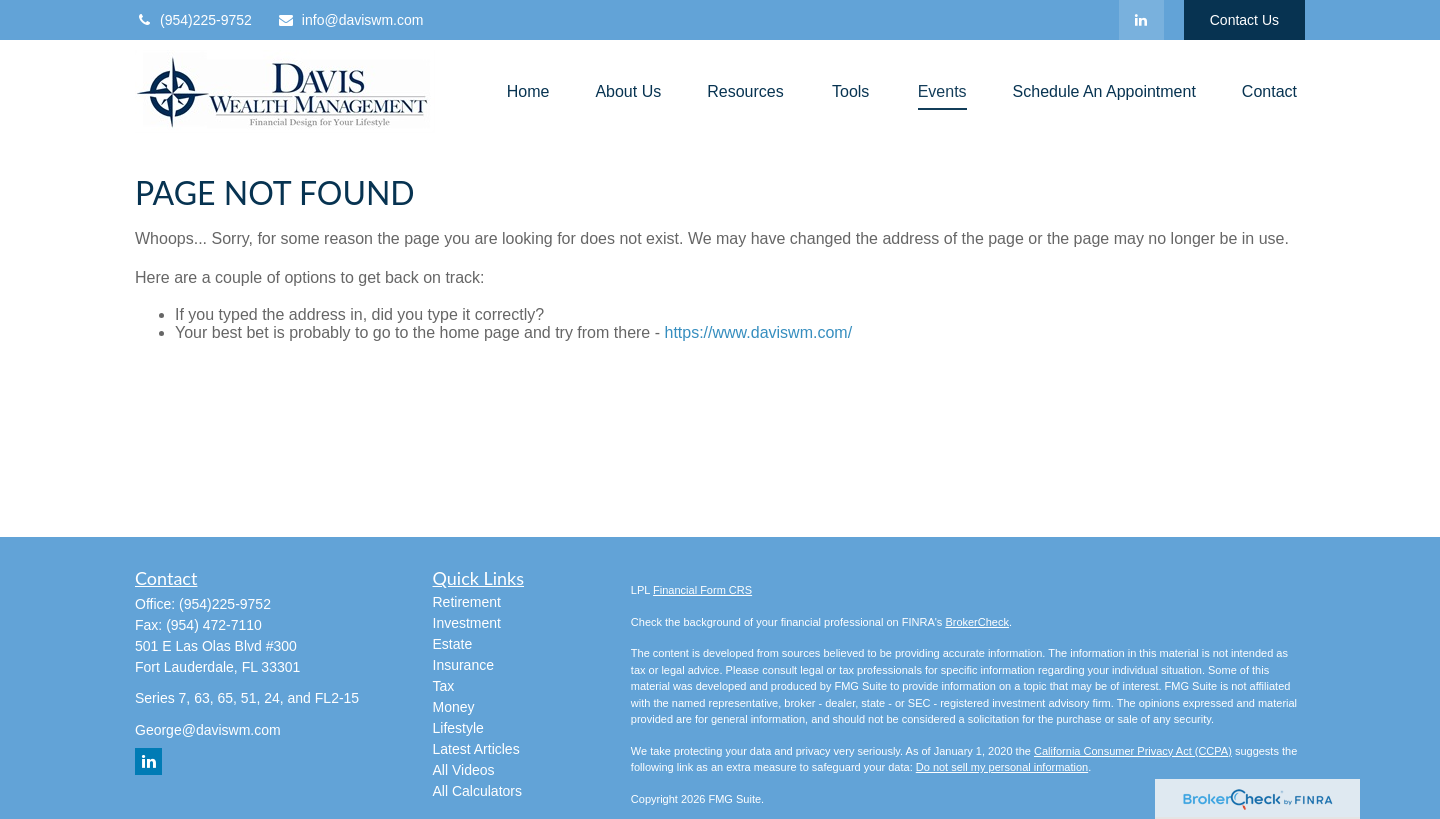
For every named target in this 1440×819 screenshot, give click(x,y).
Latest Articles (476, 749)
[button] (528, 91)
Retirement (467, 602)
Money (454, 707)
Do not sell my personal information (1002, 767)
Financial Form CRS (702, 590)
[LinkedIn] (1141, 20)
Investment (467, 623)
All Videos (464, 770)
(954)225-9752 (193, 20)
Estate (453, 644)
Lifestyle (458, 728)
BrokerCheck (977, 622)
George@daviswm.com (208, 730)
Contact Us (1244, 20)
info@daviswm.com (350, 20)
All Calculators (477, 791)
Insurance (463, 665)
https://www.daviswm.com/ (758, 332)
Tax (444, 686)
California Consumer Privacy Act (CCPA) (1133, 751)
